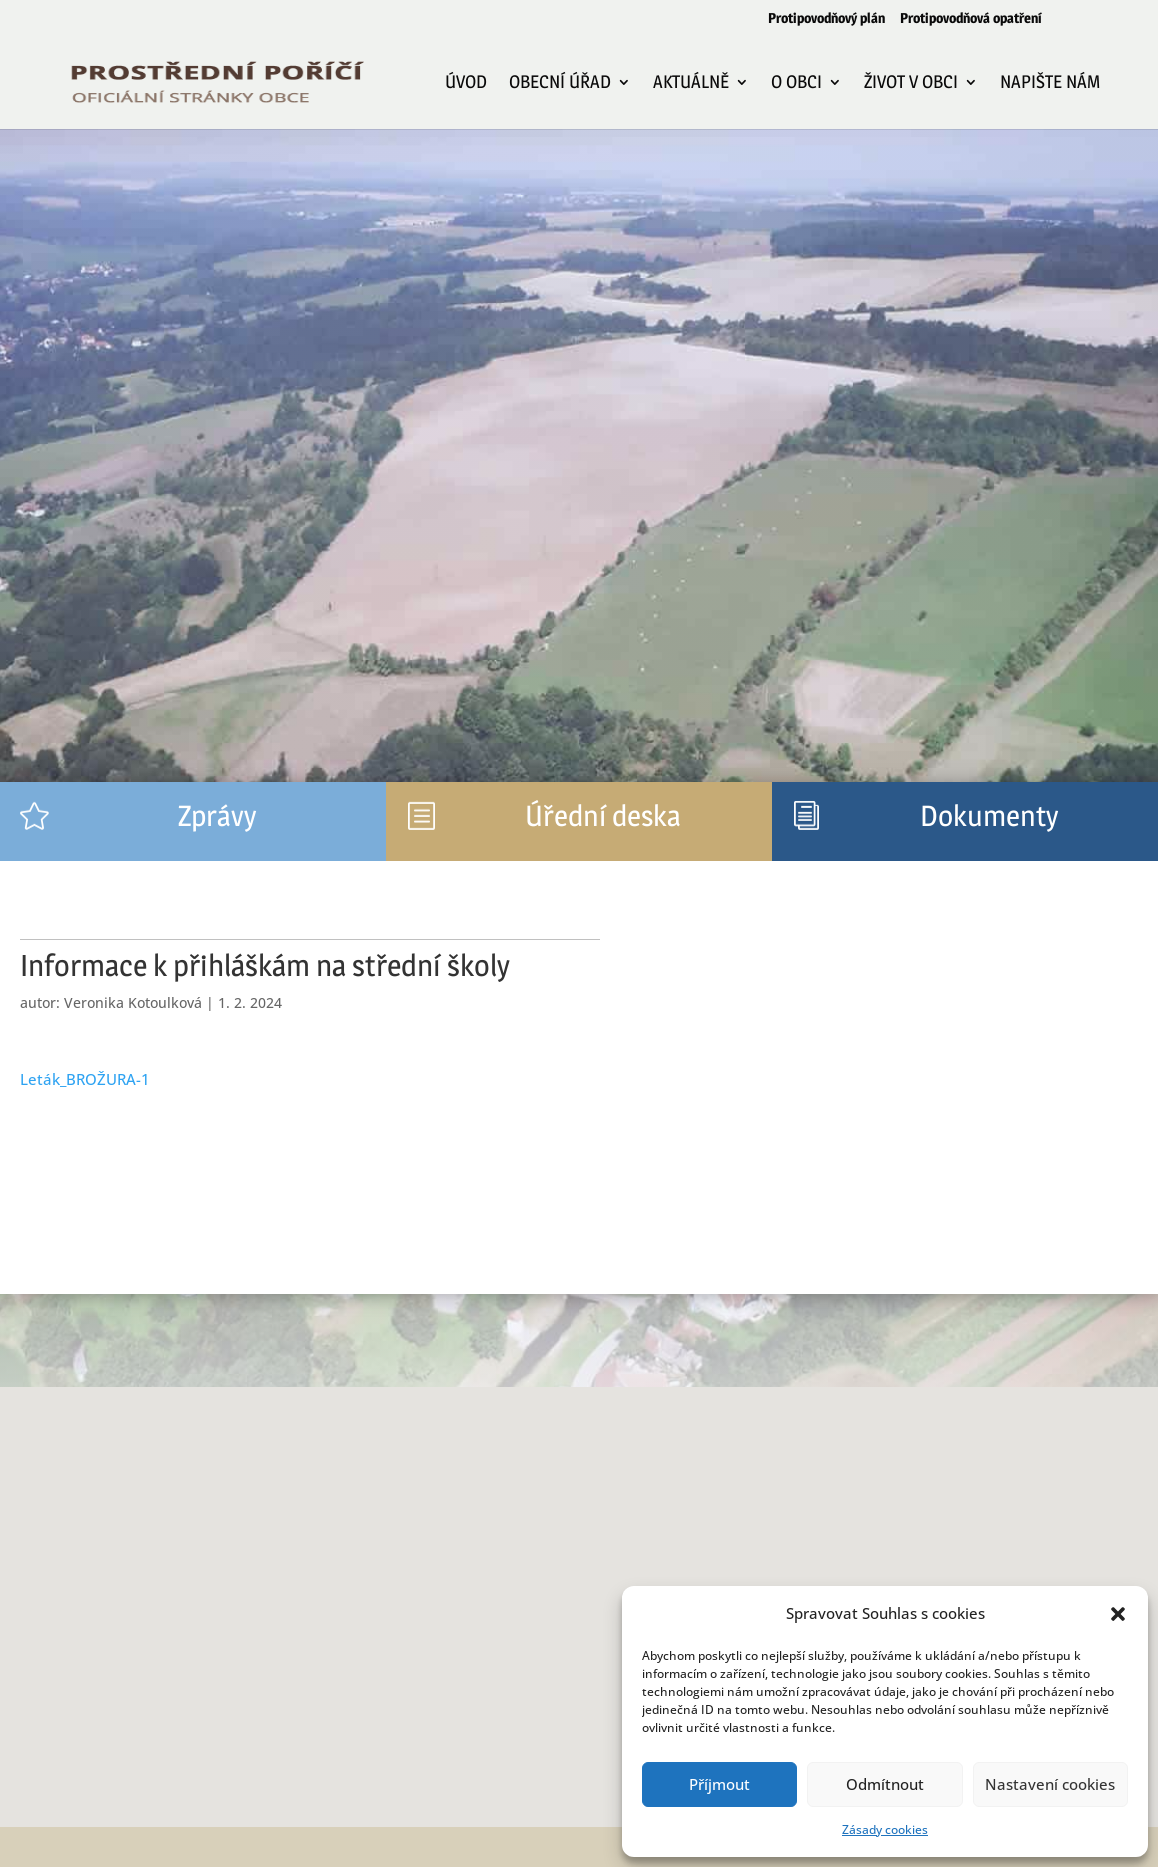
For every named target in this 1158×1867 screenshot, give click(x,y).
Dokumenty (989, 815)
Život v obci (911, 83)
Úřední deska (603, 815)
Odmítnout (885, 1784)
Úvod (466, 83)
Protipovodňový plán (826, 18)
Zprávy (217, 815)
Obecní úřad (560, 83)
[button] (1118, 1614)
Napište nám (1050, 83)
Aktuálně (691, 83)
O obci (796, 83)
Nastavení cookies (1050, 1784)
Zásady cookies (885, 1829)
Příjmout (719, 1784)
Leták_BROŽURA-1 (85, 1079)
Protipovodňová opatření (971, 18)
